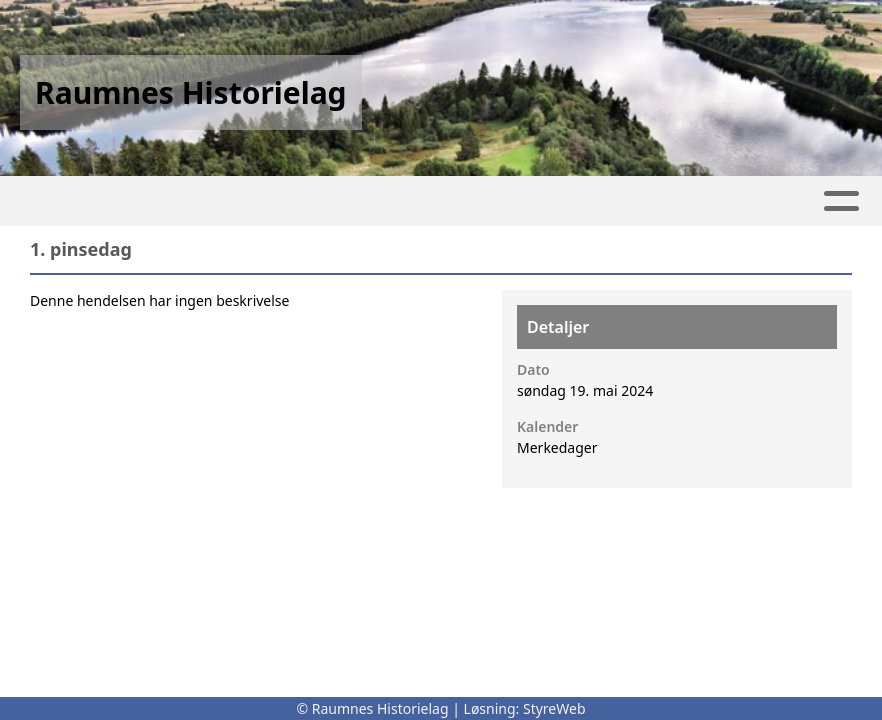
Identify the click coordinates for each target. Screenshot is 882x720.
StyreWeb (554, 708)
